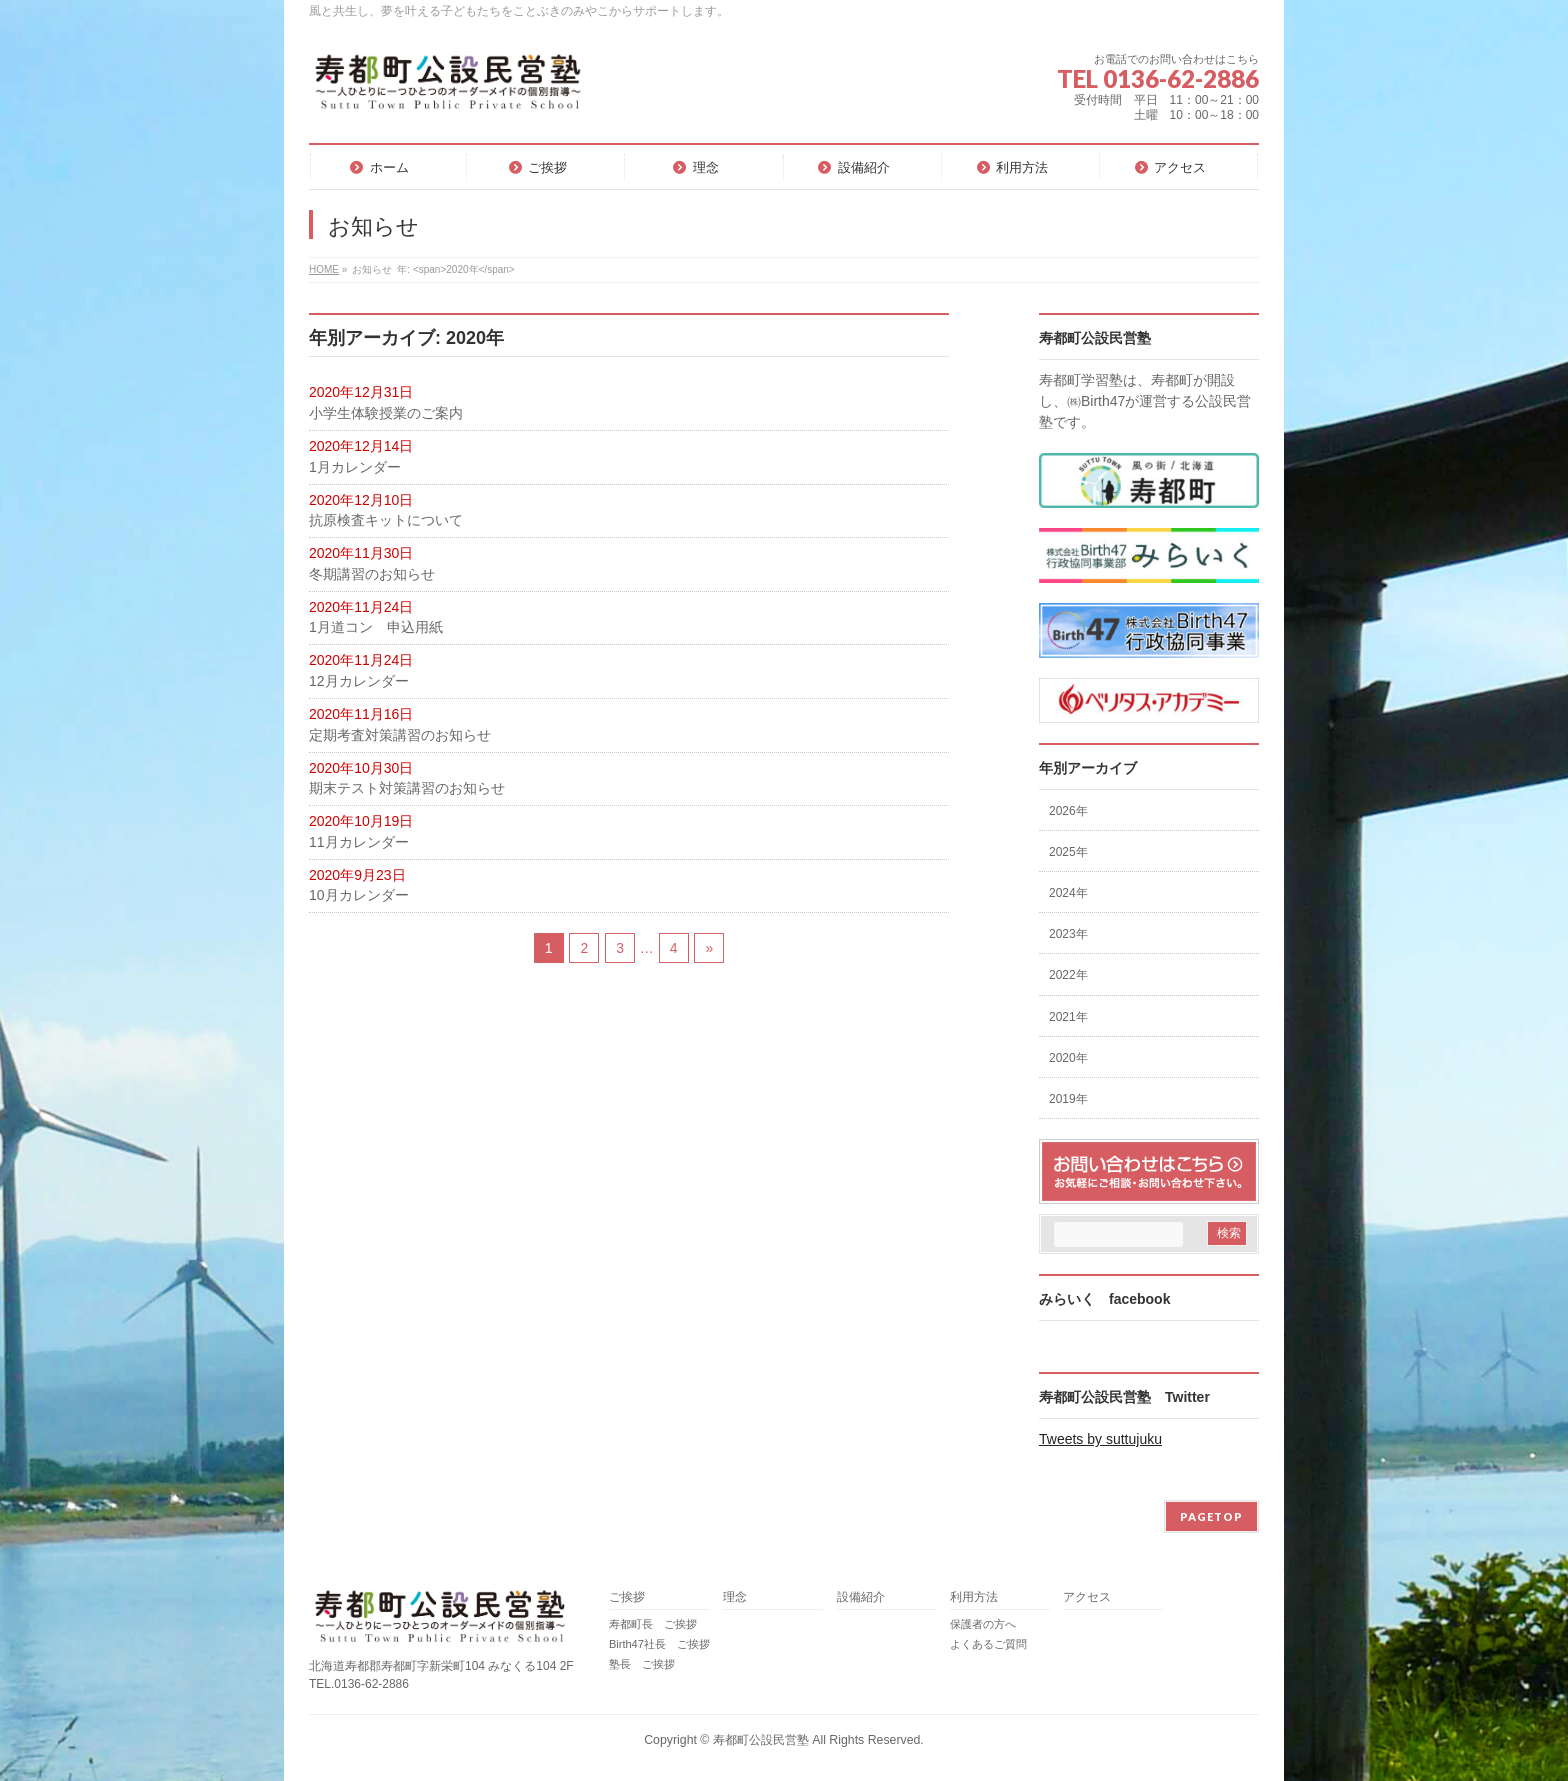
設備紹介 (861, 1597)
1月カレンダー (355, 467)
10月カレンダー (359, 895)
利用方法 (974, 1597)
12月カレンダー (359, 681)
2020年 (1068, 1058)
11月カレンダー (359, 842)
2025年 (1068, 852)
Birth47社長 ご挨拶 (659, 1644)
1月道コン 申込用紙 (376, 627)
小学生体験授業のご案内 (386, 413)
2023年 (1068, 934)
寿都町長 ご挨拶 (653, 1624)
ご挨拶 (627, 1597)
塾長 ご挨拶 (642, 1664)
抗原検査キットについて (386, 520)
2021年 (1068, 1017)
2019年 (1068, 1099)
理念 (735, 1597)
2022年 (1068, 975)
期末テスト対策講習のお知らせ (407, 788)
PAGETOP (1211, 1516)
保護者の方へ (983, 1624)
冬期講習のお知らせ (372, 574)
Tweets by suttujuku (1100, 1439)
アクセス (1087, 1597)
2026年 (1068, 811)
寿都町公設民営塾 (761, 1740)
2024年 (1068, 893)
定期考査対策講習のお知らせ (400, 735)
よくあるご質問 (988, 1644)
